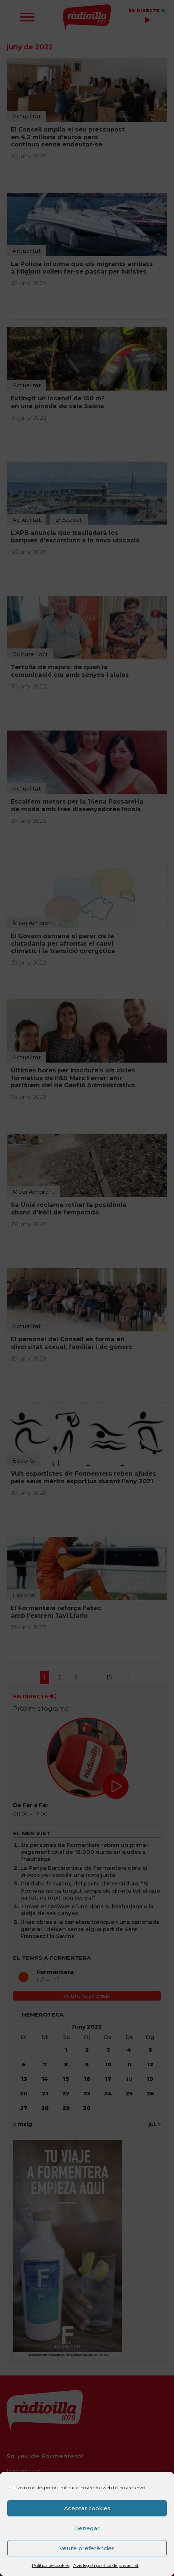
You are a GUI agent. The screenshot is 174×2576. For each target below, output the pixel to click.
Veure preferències (87, 2548)
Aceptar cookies (87, 2508)
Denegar (87, 2528)
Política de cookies (51, 2565)
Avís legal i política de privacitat (106, 2565)
